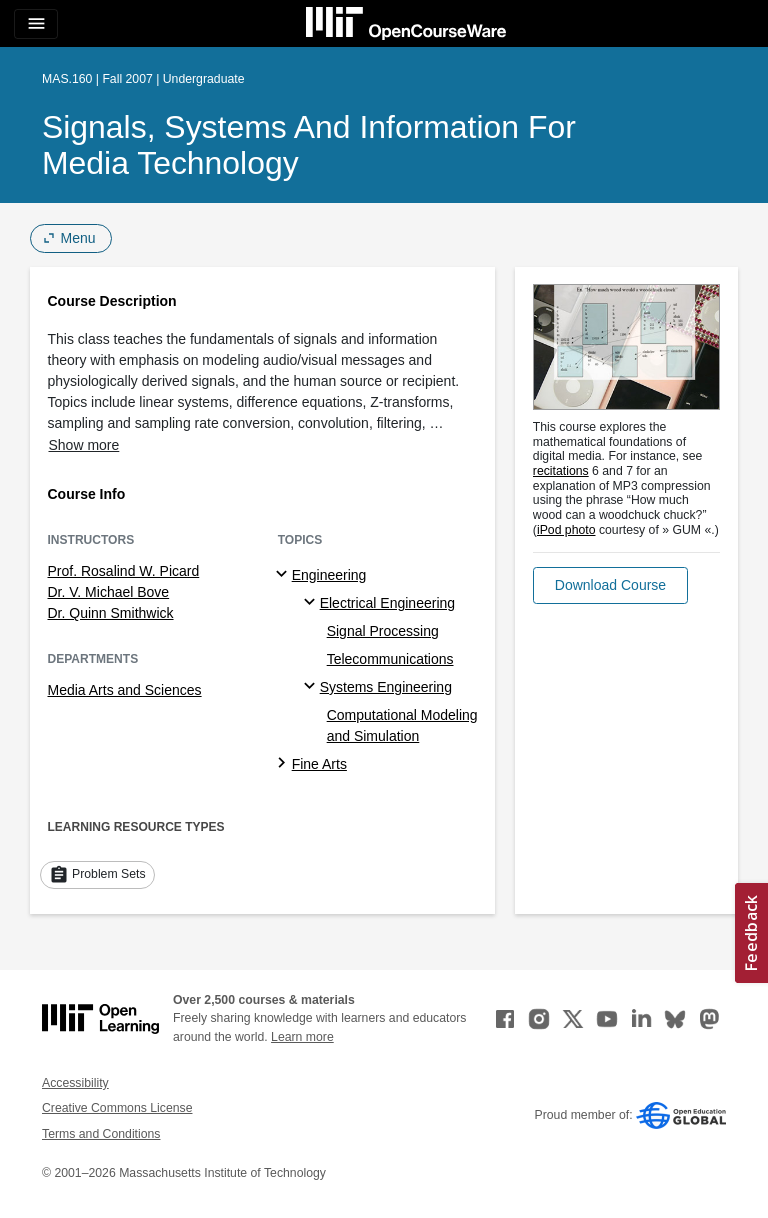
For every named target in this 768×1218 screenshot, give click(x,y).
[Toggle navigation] (36, 24)
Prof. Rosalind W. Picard (124, 571)
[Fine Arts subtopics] (284, 764)
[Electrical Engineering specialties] (312, 603)
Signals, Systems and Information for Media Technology (309, 145)
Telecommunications (390, 659)
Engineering (329, 575)
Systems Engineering (386, 687)
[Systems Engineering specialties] (312, 687)
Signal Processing (383, 631)
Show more (84, 445)
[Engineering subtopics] (284, 575)
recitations (561, 471)
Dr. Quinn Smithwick (111, 613)
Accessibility (75, 1083)
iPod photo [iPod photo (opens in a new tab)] (566, 530)
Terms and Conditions (101, 1134)
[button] (610, 585)
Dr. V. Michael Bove (109, 592)
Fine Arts (319, 764)
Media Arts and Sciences (125, 690)
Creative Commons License (117, 1108)
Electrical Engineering (387, 603)
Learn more (302, 1037)
